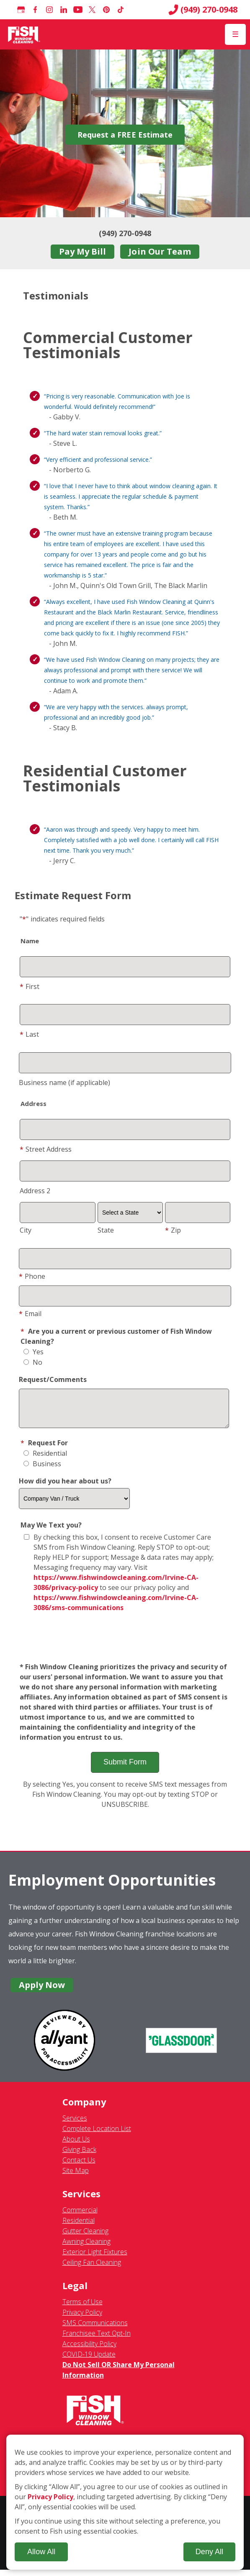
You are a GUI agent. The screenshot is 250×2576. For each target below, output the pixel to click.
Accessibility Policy (89, 2350)
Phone (32, 1276)
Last (29, 1034)
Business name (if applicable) (64, 1082)
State (106, 1230)
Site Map (75, 2176)
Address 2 (35, 1190)
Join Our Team (160, 251)
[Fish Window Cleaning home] (24, 34)
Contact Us (78, 2166)
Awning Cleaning (86, 2247)
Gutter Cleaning (85, 2237)
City (25, 1230)
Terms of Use (82, 2308)
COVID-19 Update (89, 2360)
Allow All (41, 2551)
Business (42, 1470)
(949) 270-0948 (202, 10)
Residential (45, 1459)
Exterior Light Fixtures (94, 2258)
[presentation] (125, 1644)
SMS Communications (95, 2329)
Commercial (80, 2216)
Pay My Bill (82, 251)
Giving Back (79, 2155)
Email (30, 1313)
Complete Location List (96, 2134)
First (29, 986)
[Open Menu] (235, 34)
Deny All (209, 2551)
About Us (76, 2145)
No (32, 1362)
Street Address (46, 1149)
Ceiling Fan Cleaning (91, 2268)
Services (74, 2124)
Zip (173, 1230)
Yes (33, 1351)
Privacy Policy (82, 2318)
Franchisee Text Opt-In (96, 2339)
